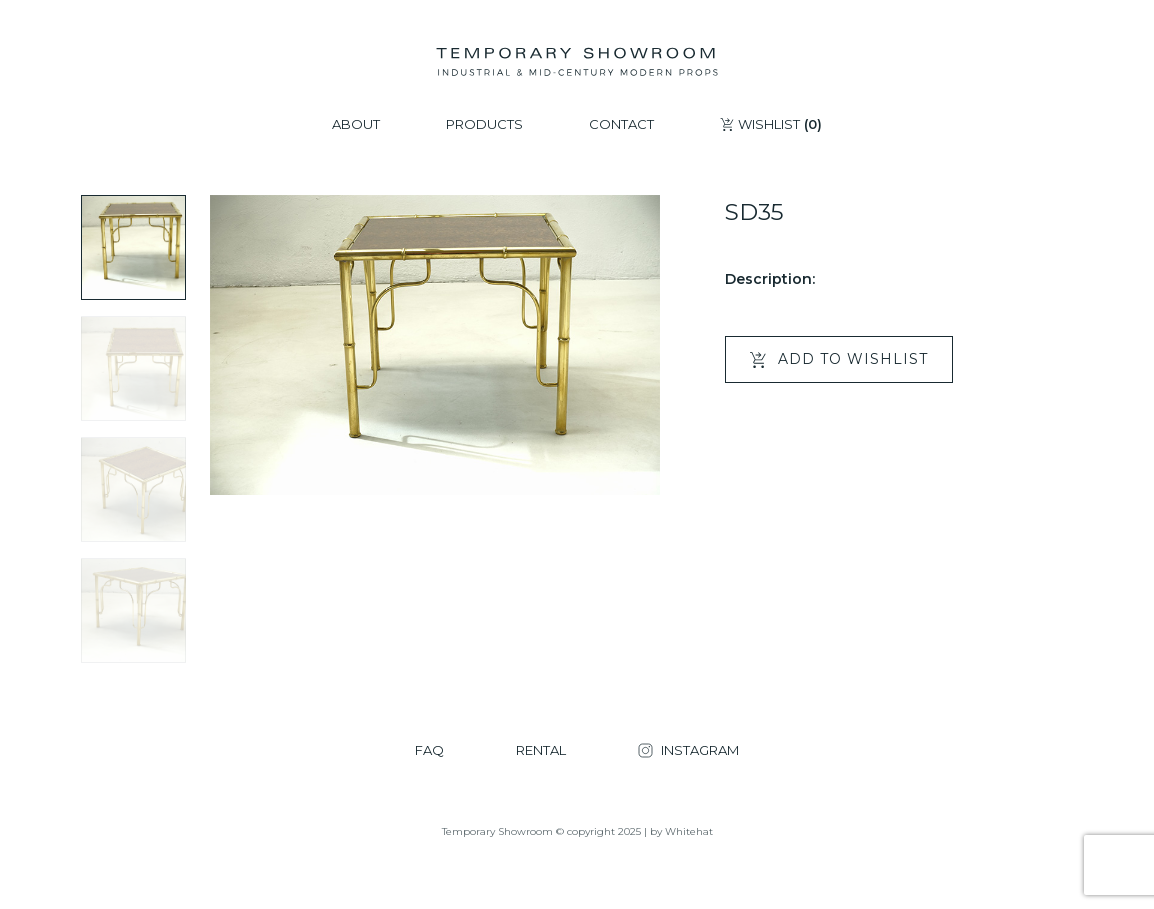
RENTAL (541, 750)
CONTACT (621, 124)
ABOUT (356, 124)
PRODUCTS (484, 124)
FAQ (429, 750)
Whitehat (689, 831)
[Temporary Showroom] (576, 62)
